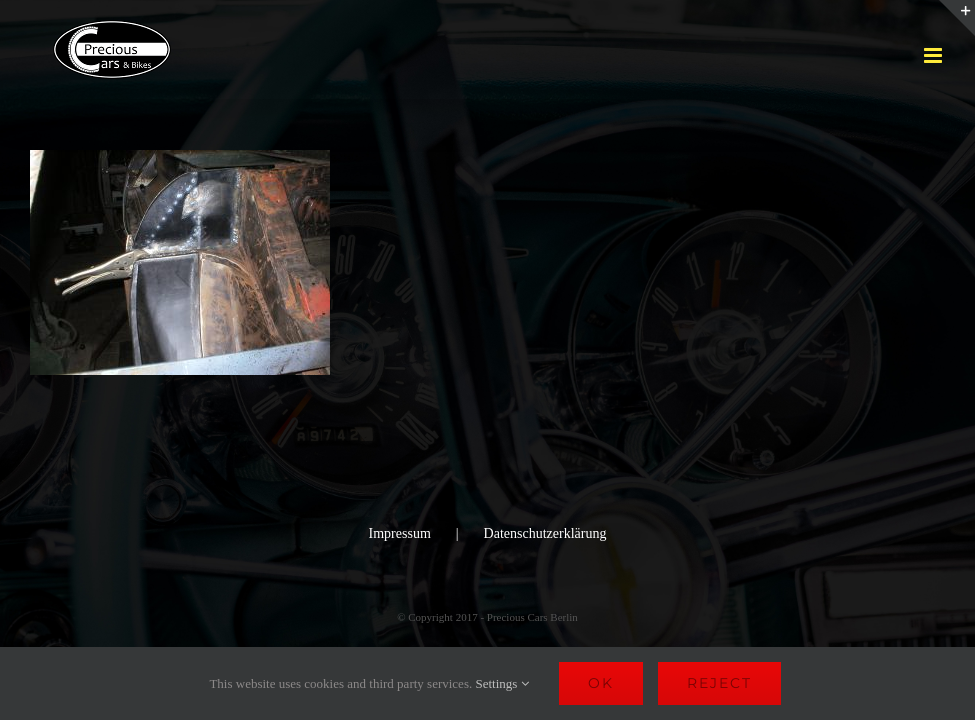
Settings (501, 683)
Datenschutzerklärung (545, 533)
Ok (601, 683)
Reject (719, 683)
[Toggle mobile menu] (934, 55)
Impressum (400, 533)
